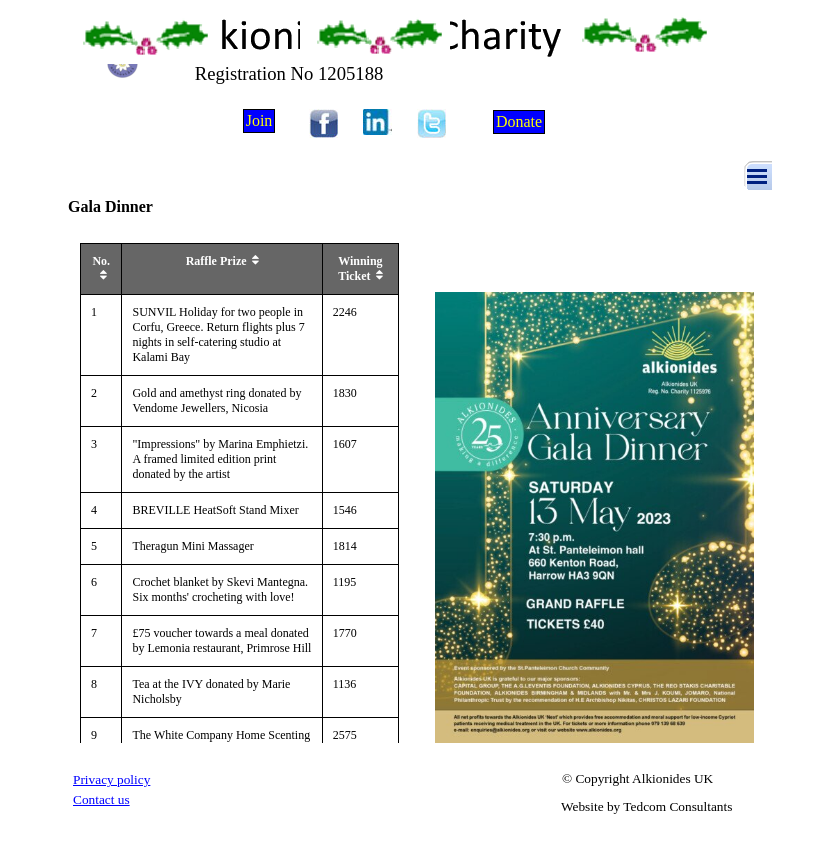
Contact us (101, 799)
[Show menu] (757, 176)
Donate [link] (519, 121)
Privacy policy (111, 779)
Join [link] (259, 120)
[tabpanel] (148, 779)
